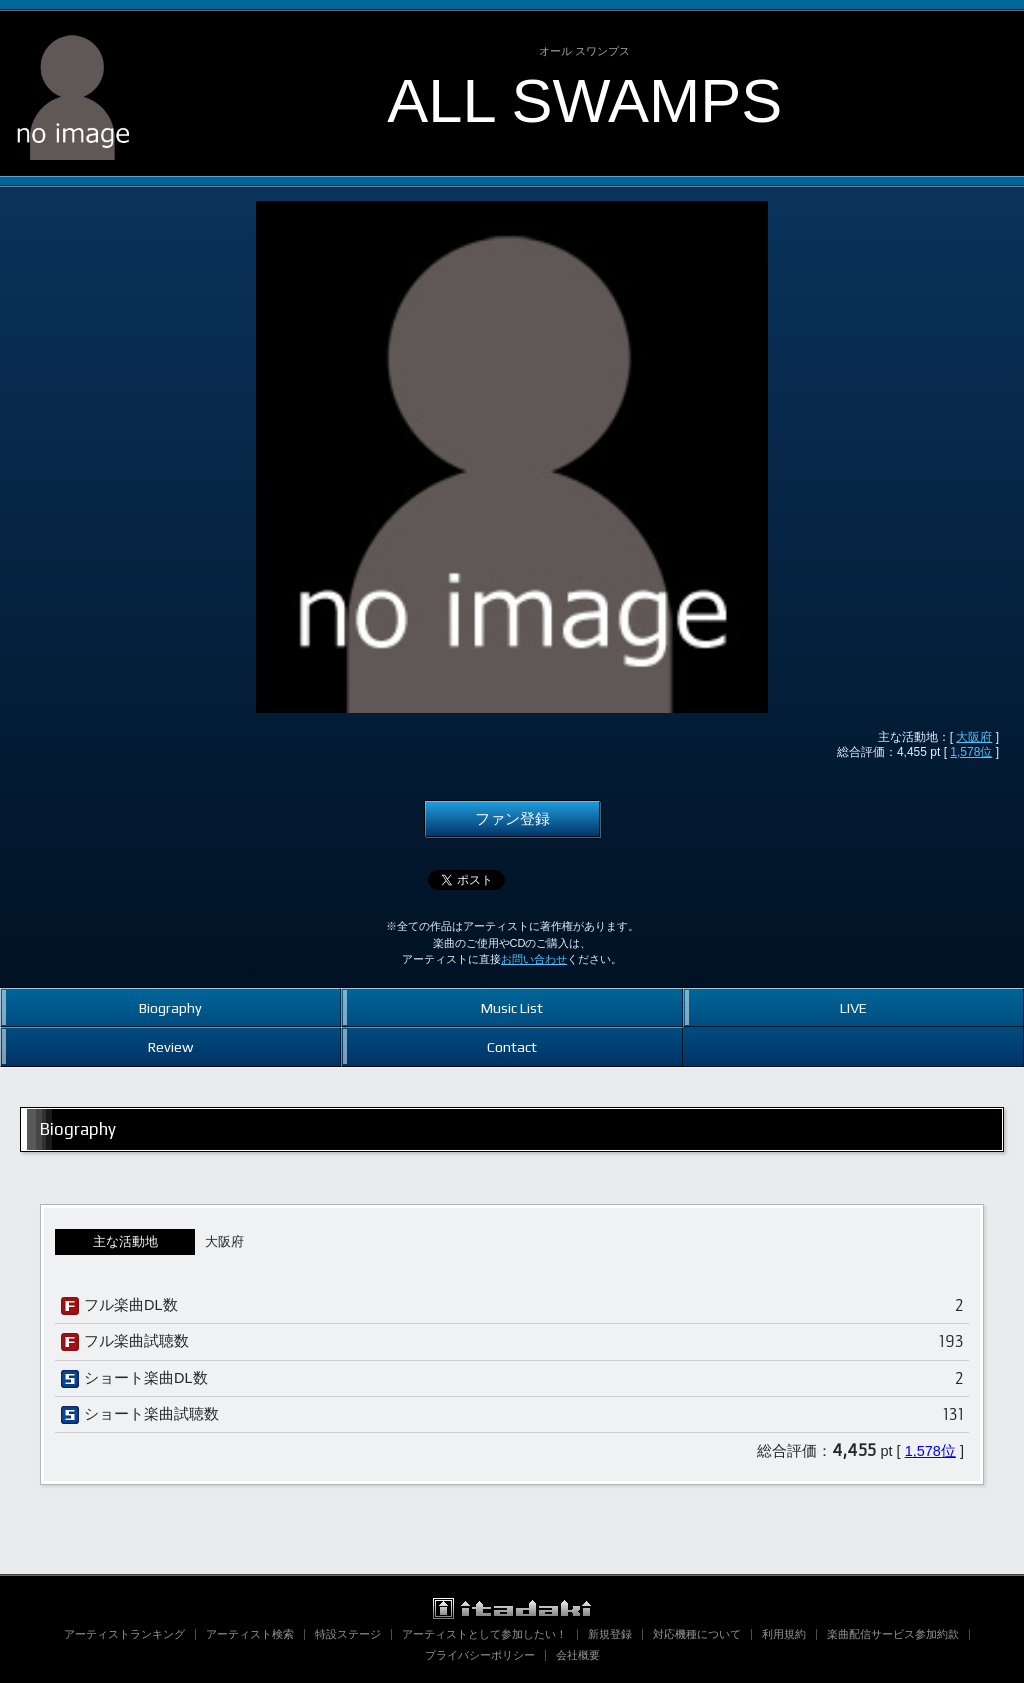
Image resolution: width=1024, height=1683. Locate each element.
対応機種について (697, 1634)
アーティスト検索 (250, 1634)
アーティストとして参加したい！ (484, 1634)
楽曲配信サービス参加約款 (893, 1634)
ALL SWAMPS (584, 100)
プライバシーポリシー (480, 1655)
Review (170, 1046)
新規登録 (610, 1634)
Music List (512, 1007)
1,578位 (971, 752)
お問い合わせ (534, 959)
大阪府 (974, 737)
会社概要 (578, 1655)
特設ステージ (348, 1634)
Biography (170, 1007)
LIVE (853, 1007)
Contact (512, 1046)
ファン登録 (512, 819)
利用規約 (784, 1634)
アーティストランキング (124, 1634)
